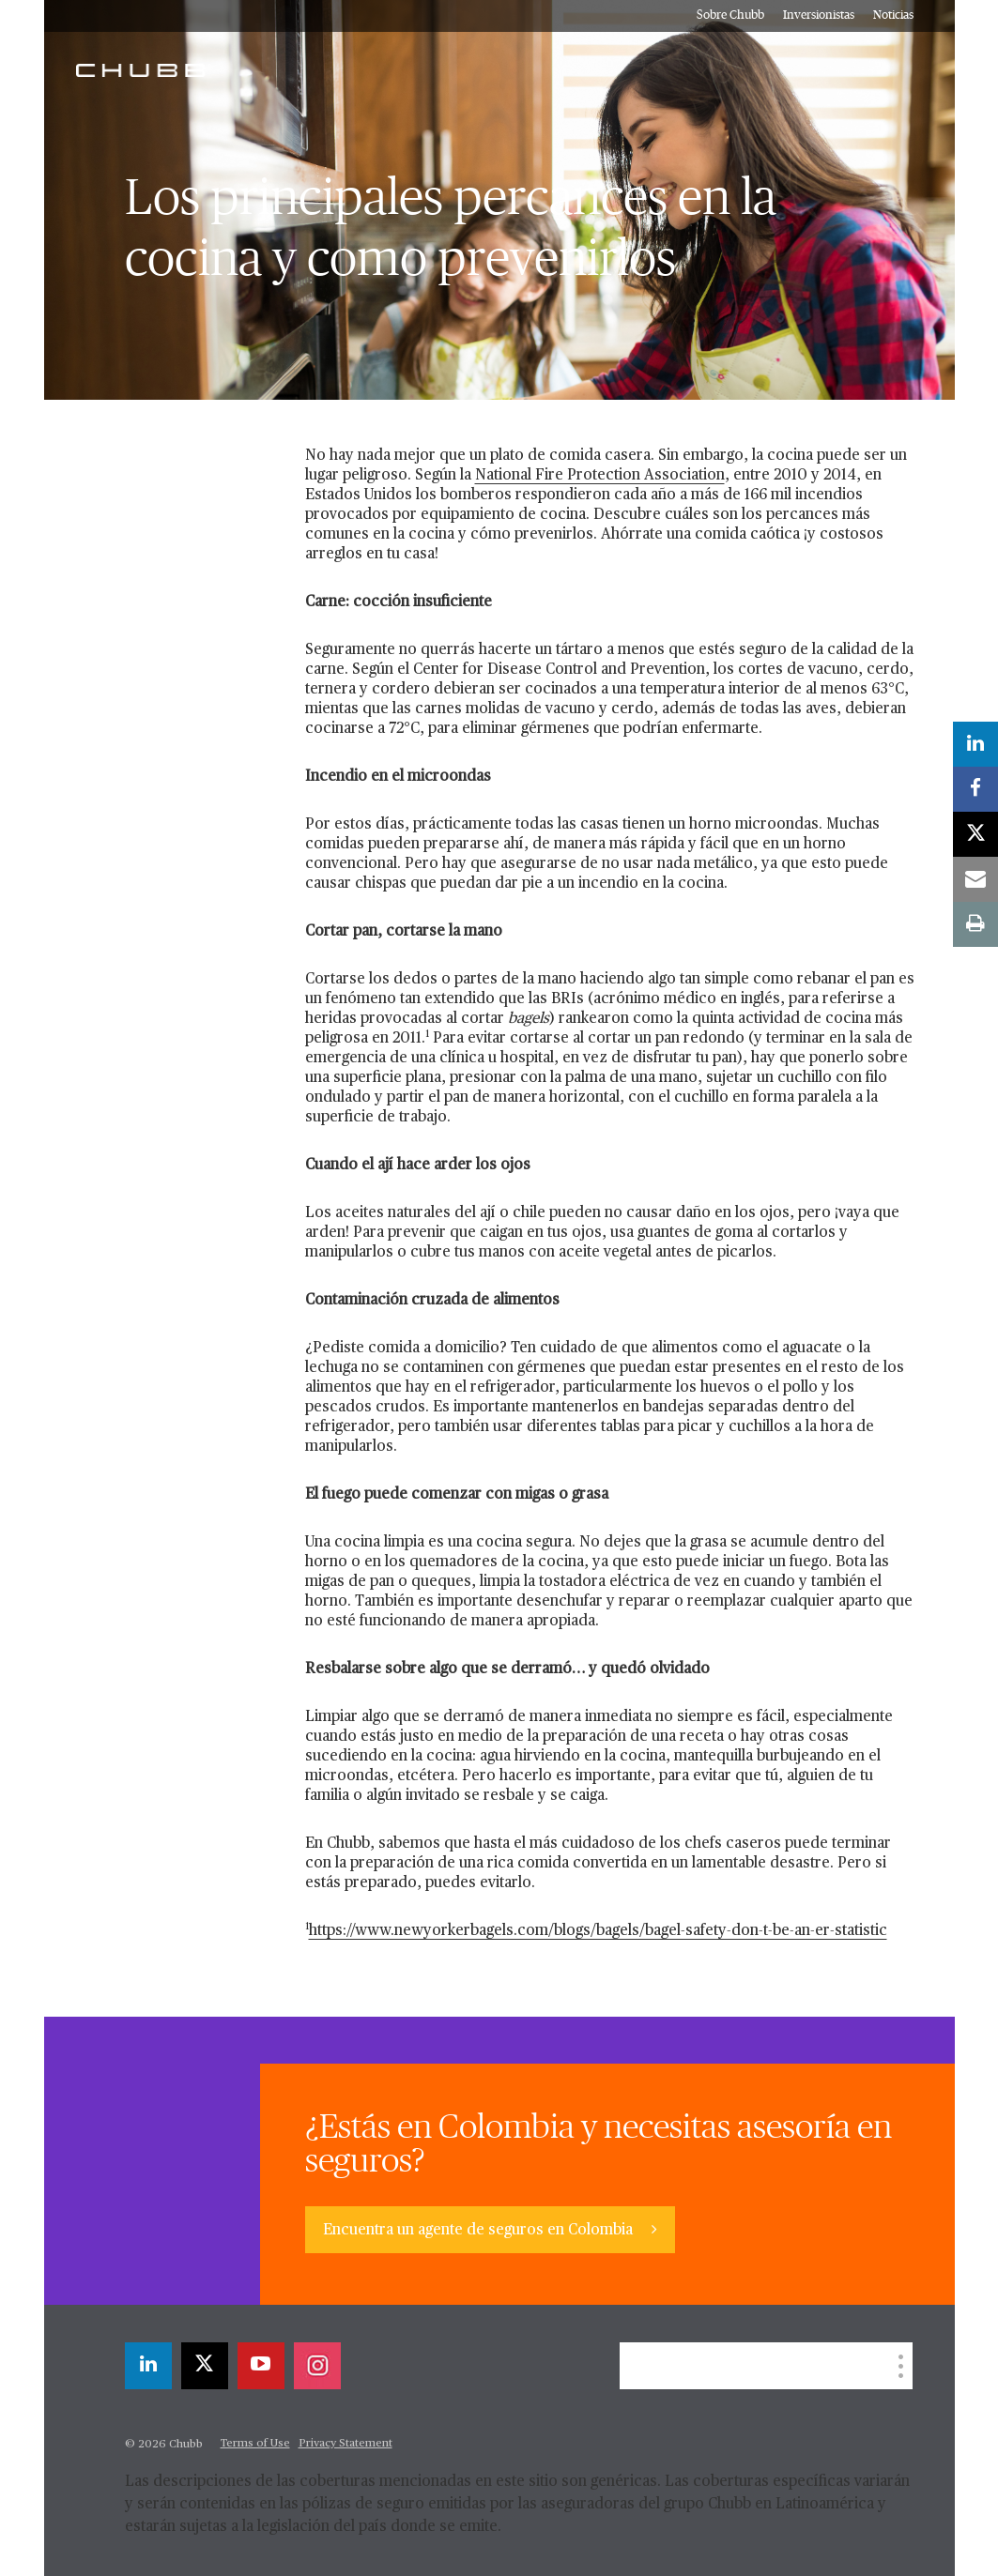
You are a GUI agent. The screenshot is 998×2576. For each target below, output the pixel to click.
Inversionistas (818, 15)
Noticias (893, 15)
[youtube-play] (261, 2365)
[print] (975, 924)
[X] (204, 2365)
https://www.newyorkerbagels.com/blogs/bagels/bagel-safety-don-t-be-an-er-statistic (598, 1931)
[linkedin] (148, 2365)
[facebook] (975, 789)
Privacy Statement (345, 2443)
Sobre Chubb (730, 15)
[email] (975, 879)
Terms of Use (255, 2443)
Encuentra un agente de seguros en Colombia (480, 2230)
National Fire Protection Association (600, 475)
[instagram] (317, 2365)
